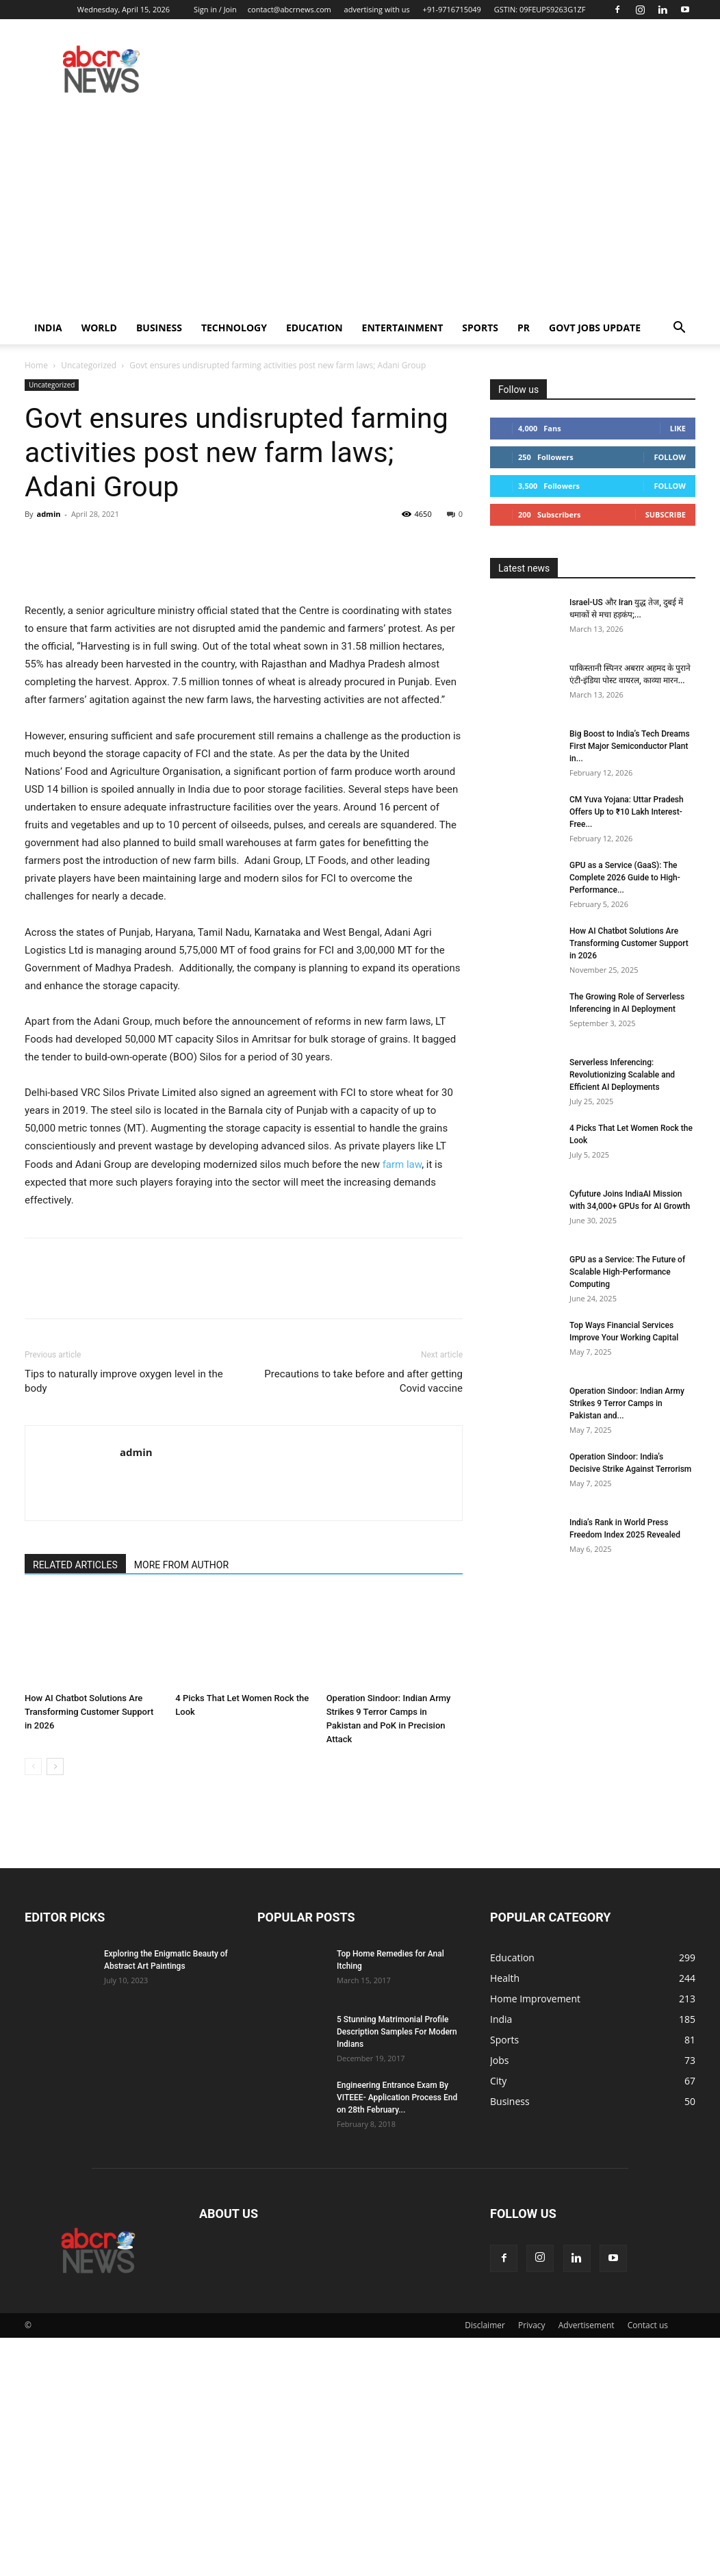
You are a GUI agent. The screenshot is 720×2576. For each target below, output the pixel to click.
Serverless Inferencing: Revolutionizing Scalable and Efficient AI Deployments (622, 1075)
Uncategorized (88, 365)
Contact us (648, 2563)
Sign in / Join (215, 9)
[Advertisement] (360, 209)
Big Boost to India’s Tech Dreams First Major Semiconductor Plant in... (629, 746)
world (99, 327)
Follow (670, 457)
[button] (679, 328)
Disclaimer (485, 2563)
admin (48, 514)
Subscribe (665, 514)
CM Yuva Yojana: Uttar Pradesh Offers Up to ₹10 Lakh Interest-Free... (626, 812)
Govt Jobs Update (595, 327)
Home (36, 365)
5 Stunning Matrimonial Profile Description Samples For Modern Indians (397, 2270)
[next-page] (55, 2004)
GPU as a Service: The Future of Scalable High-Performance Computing (627, 1272)
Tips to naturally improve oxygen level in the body (124, 1619)
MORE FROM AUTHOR (181, 1803)
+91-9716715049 (452, 9)
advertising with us (377, 9)
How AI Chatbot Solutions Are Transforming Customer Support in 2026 (89, 1950)
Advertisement (586, 2563)
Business (159, 327)
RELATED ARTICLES (75, 1803)
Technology (234, 327)
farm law (402, 1403)
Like (678, 428)
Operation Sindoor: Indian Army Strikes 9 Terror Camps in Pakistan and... (626, 1403)
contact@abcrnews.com (289, 9)
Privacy (531, 2563)
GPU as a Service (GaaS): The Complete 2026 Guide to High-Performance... (624, 877)
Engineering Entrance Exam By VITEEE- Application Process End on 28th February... (397, 2336)
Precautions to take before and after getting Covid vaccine (363, 1619)
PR (523, 327)
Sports (480, 327)
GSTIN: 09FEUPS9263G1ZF (540, 9)
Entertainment (402, 327)
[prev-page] (33, 2004)
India (48, 327)
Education (314, 327)
